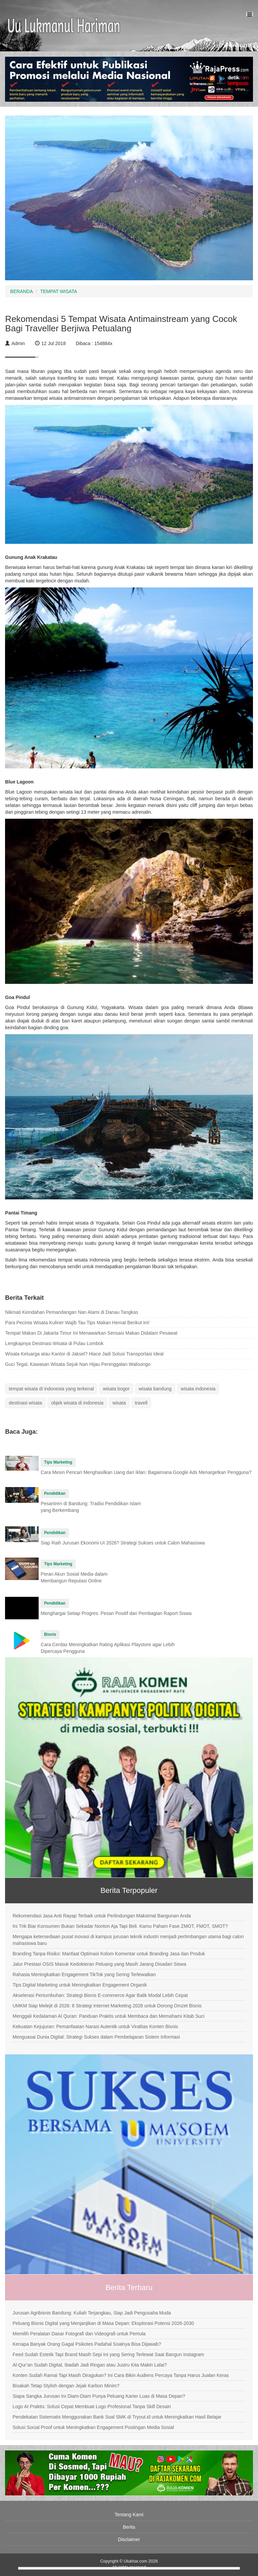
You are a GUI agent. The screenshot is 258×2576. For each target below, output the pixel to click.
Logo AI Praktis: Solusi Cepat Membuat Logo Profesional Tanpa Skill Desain (91, 2406)
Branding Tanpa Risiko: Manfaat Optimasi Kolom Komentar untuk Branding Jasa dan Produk (108, 1953)
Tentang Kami (129, 2514)
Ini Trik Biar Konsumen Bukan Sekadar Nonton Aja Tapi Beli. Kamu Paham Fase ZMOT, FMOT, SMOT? (120, 1926)
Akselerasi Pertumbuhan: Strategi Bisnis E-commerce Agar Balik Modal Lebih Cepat (99, 1995)
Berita (129, 2527)
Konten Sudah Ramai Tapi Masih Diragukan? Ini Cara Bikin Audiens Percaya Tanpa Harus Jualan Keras (120, 2375)
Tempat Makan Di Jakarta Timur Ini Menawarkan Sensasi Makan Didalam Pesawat (91, 1333)
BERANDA (21, 291)
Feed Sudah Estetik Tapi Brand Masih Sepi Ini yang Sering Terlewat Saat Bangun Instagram (108, 2354)
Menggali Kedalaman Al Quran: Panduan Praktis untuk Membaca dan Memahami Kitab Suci (108, 2016)
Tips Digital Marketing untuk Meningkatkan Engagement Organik (79, 1985)
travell (141, 1402)
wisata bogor (116, 1388)
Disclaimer (129, 2539)
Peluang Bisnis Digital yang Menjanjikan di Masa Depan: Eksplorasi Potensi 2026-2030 (103, 2323)
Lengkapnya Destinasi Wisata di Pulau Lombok (54, 1343)
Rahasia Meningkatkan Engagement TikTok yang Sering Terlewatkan (84, 1974)
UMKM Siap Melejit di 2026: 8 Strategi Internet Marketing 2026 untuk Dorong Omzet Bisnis (107, 2005)
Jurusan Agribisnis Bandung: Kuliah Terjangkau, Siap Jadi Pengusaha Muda (91, 2313)
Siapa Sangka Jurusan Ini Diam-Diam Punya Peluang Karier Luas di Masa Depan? (98, 2396)
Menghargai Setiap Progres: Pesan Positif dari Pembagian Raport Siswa (116, 1613)
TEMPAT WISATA (58, 291)
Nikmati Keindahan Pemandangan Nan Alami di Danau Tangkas (71, 1312)
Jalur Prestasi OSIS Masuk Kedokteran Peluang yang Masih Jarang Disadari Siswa (99, 1964)
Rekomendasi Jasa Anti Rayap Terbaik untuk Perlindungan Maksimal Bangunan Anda (101, 1915)
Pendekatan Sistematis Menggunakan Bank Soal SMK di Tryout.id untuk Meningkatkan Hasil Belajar (116, 2417)
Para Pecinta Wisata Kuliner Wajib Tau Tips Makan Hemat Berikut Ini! (77, 1322)
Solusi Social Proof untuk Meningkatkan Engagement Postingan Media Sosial (93, 2427)
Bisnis (50, 1634)
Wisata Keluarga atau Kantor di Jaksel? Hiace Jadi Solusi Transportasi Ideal (84, 1353)
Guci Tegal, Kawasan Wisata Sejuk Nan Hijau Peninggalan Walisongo (77, 1364)
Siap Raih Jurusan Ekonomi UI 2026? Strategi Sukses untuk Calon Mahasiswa (123, 1542)
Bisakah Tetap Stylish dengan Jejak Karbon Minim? (65, 2385)
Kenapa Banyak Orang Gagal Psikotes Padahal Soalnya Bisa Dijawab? (86, 2344)
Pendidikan (54, 1493)
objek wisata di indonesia (77, 1402)
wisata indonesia (198, 1388)
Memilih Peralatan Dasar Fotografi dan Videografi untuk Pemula (78, 2333)
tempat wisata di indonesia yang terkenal (51, 1388)
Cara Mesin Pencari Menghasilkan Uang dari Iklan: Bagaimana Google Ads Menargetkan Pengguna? (146, 1472)
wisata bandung (155, 1388)
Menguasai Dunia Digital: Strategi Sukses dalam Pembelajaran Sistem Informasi (96, 2037)
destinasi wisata (25, 1402)
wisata (119, 1402)
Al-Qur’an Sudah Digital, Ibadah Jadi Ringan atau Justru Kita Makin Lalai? (89, 2365)
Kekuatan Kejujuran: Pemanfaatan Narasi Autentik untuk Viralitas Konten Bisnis (95, 2026)
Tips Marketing (58, 1462)
